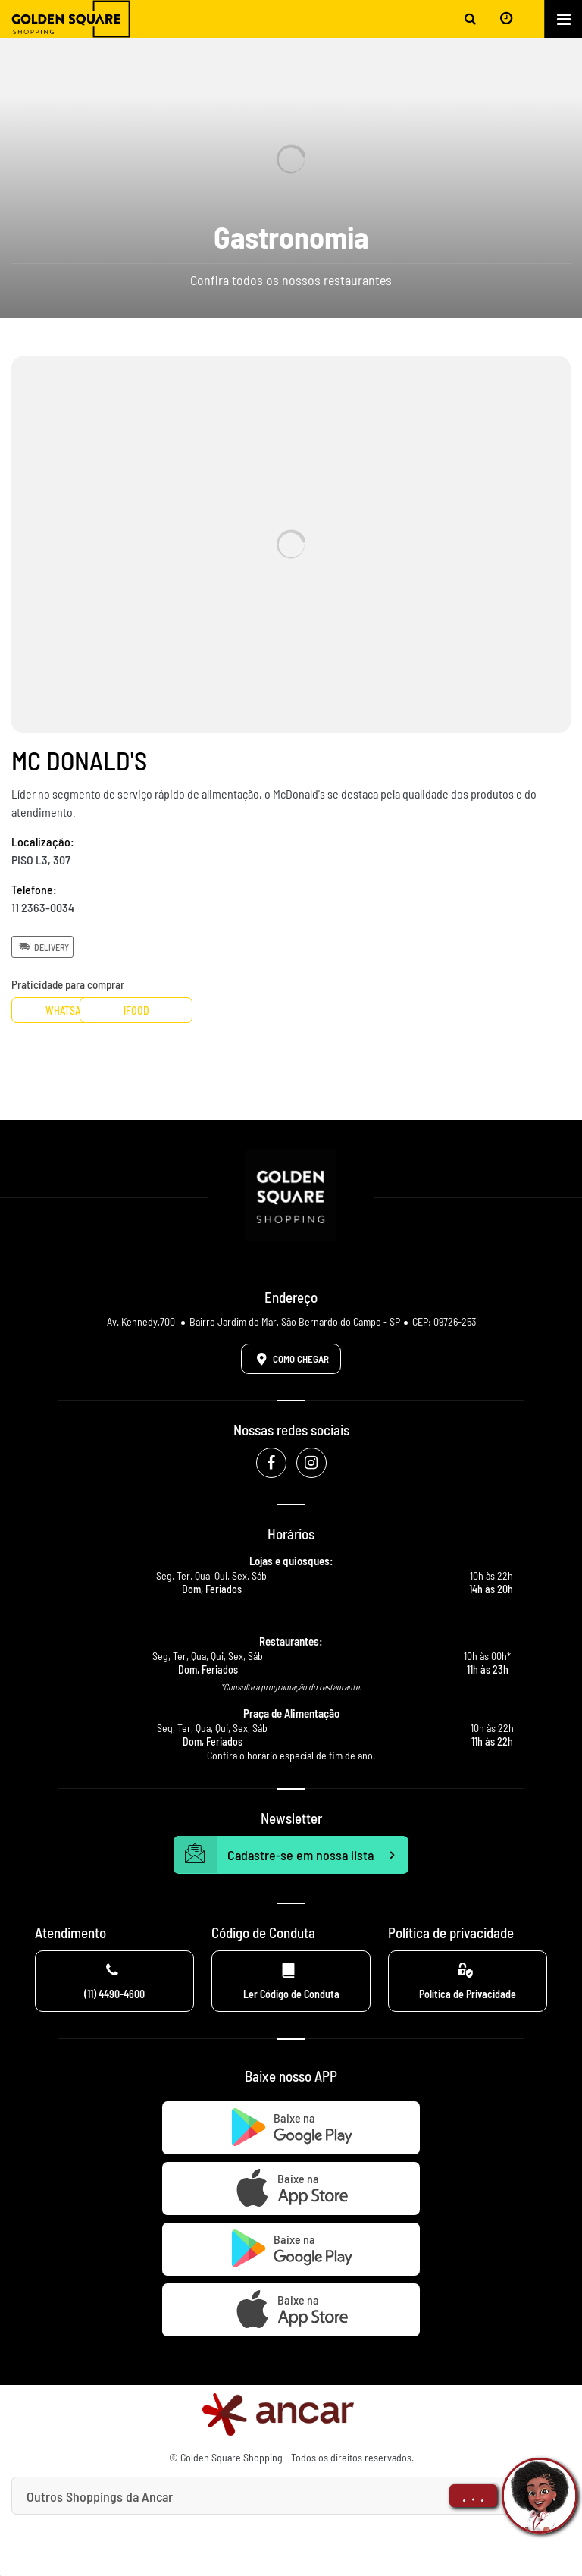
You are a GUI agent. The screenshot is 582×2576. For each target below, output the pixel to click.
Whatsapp (68, 1010)
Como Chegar (290, 1358)
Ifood (188, 1010)
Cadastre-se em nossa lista (291, 1855)
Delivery (42, 946)
